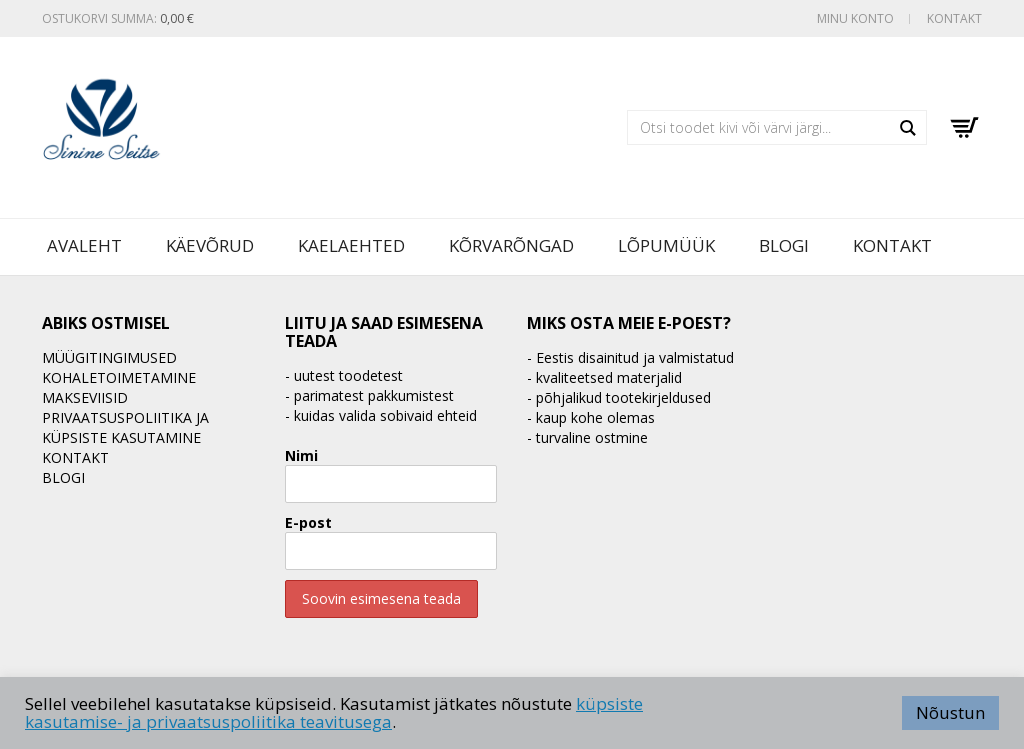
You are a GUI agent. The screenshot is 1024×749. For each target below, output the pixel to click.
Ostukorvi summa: (118, 18)
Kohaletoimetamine (119, 377)
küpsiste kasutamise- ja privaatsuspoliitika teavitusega (334, 712)
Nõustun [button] (950, 712)
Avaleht (84, 245)
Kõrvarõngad (511, 245)
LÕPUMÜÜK (666, 245)
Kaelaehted (351, 245)
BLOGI (784, 245)
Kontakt (954, 18)
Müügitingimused (109, 357)
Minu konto (855, 18)
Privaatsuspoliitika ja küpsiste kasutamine (125, 427)
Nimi (301, 455)
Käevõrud (210, 245)
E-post (308, 522)
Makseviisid (85, 397)
